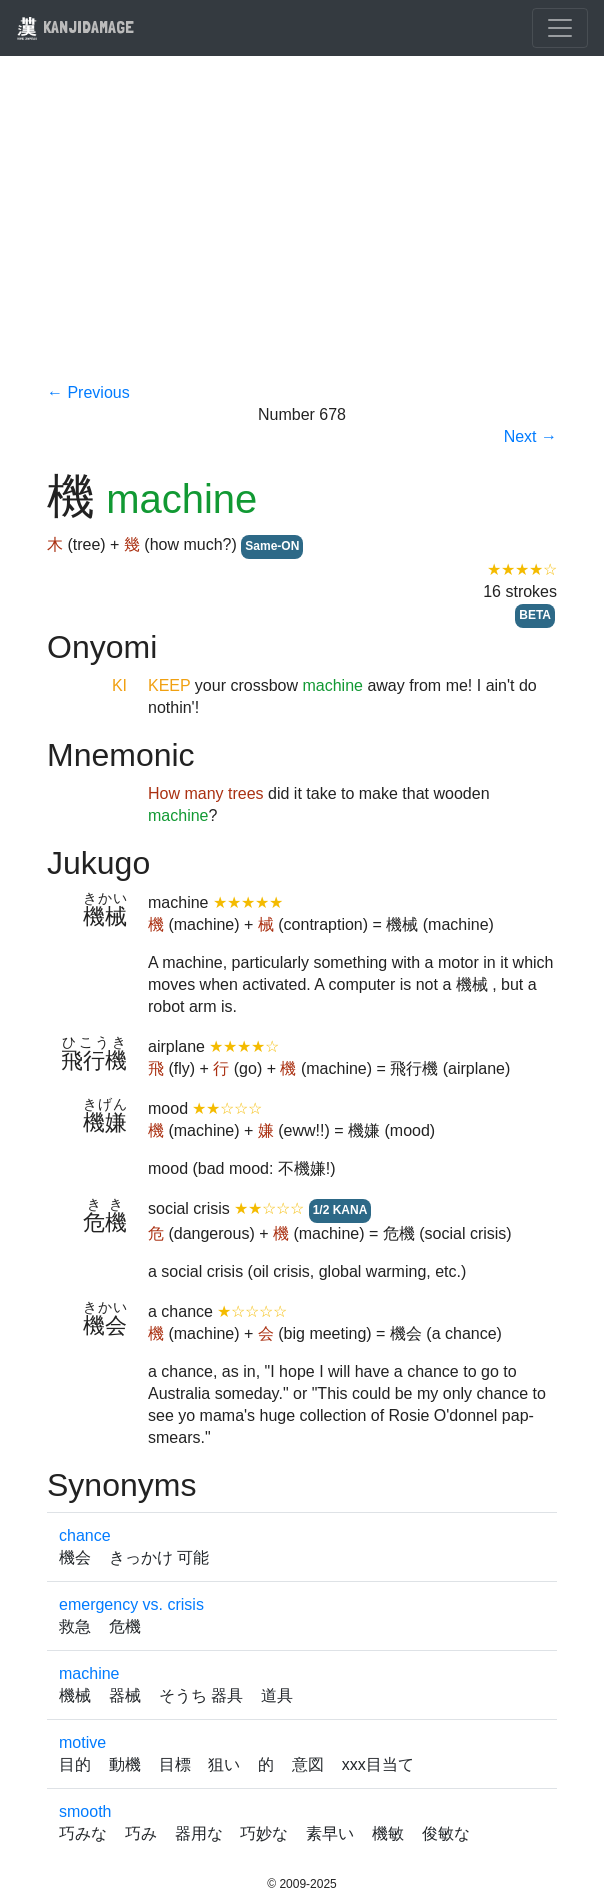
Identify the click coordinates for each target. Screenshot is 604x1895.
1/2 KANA (340, 1210)
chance (85, 1535)
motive (82, 1742)
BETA (535, 615)
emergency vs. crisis (131, 1604)
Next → (530, 436)
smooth (85, 1811)
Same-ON (272, 546)
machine (89, 1673)
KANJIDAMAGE (75, 26)
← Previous (88, 392)
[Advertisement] (302, 232)
